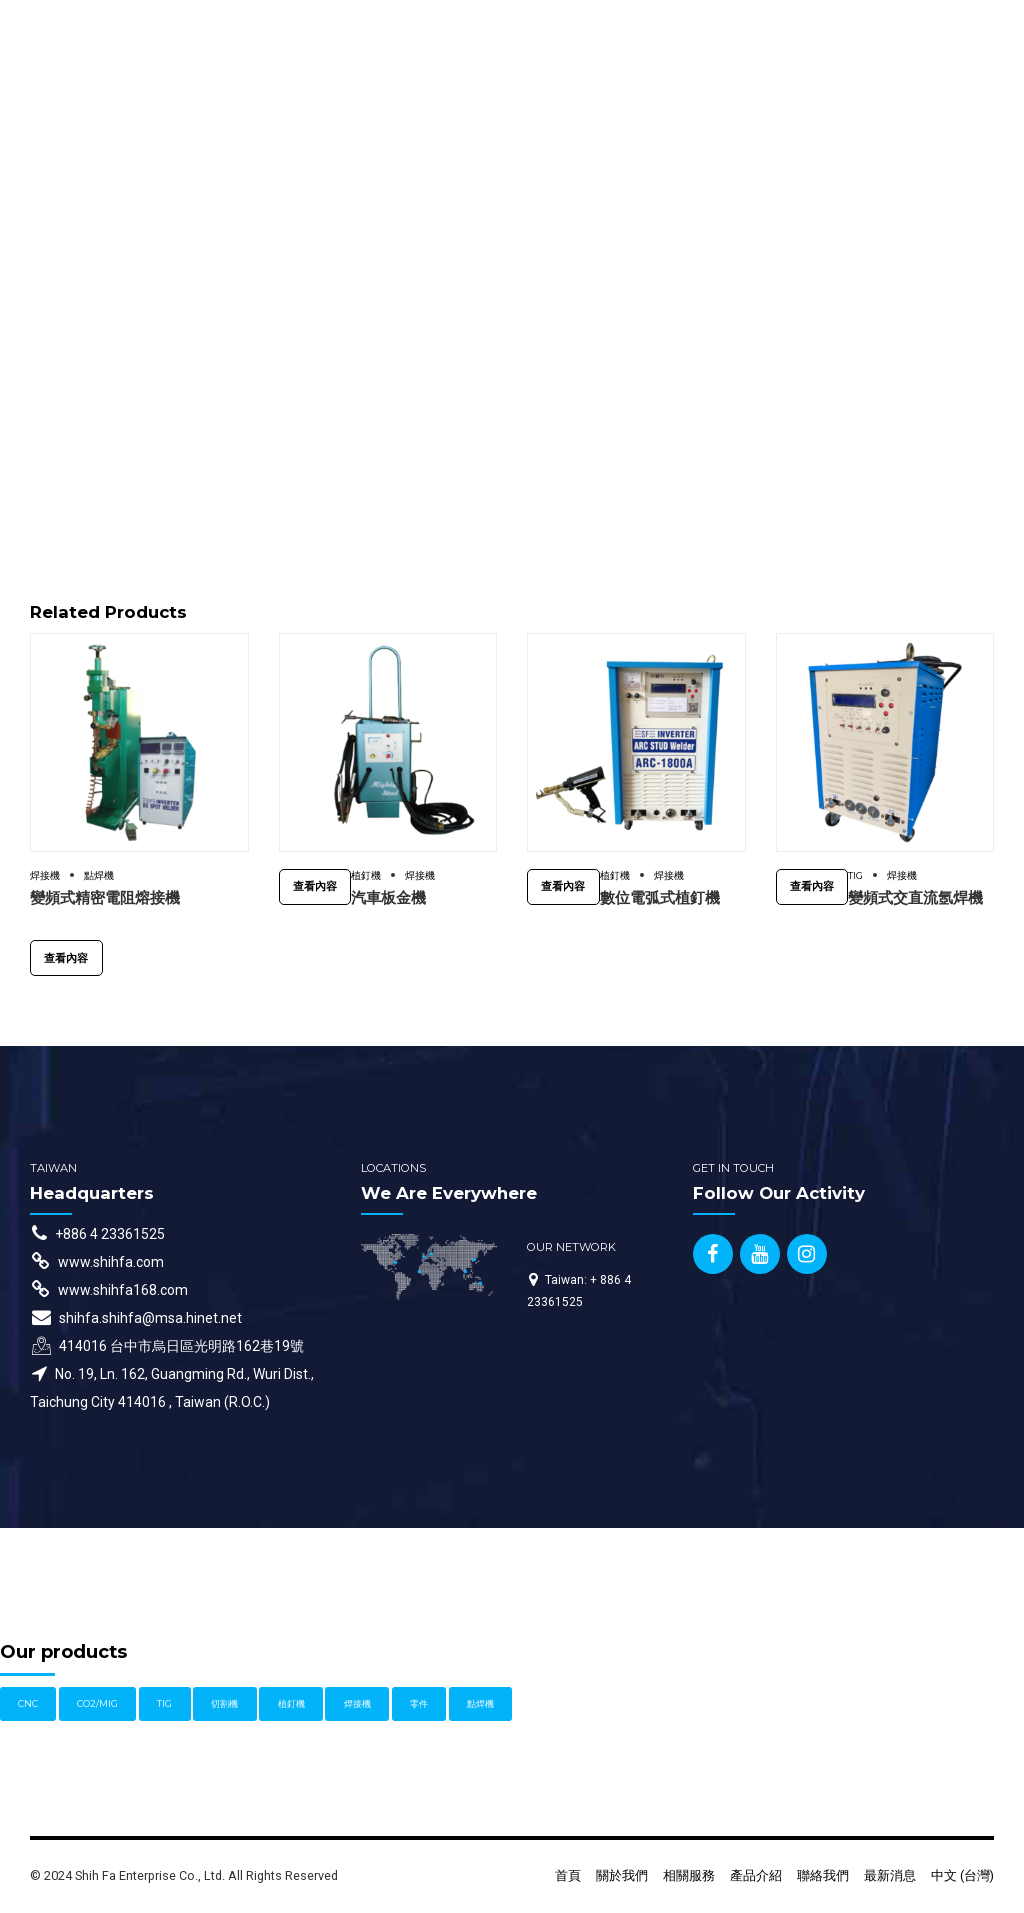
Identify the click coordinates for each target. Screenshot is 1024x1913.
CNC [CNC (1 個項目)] (28, 1703)
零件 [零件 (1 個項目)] (419, 1703)
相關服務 (689, 1875)
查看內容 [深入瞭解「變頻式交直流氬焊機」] (812, 886)
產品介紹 (756, 1875)
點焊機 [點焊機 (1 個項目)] (480, 1703)
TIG (855, 875)
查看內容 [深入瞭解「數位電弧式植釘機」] (563, 886)
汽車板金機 (388, 897)
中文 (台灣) (962, 1875)
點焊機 (99, 875)
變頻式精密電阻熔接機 (105, 897)
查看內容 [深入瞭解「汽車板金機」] (315, 886)
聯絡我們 (823, 1875)
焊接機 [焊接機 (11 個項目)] (357, 1703)
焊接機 (45, 875)
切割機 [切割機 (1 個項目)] (224, 1703)
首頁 (568, 1875)
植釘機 (366, 875)
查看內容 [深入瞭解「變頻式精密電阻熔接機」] (66, 958)
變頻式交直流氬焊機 (915, 897)
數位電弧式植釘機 (660, 897)
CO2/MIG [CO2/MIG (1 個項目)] (97, 1703)
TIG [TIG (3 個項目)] (164, 1703)
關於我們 (622, 1875)
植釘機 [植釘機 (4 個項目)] (291, 1703)
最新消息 (890, 1875)
